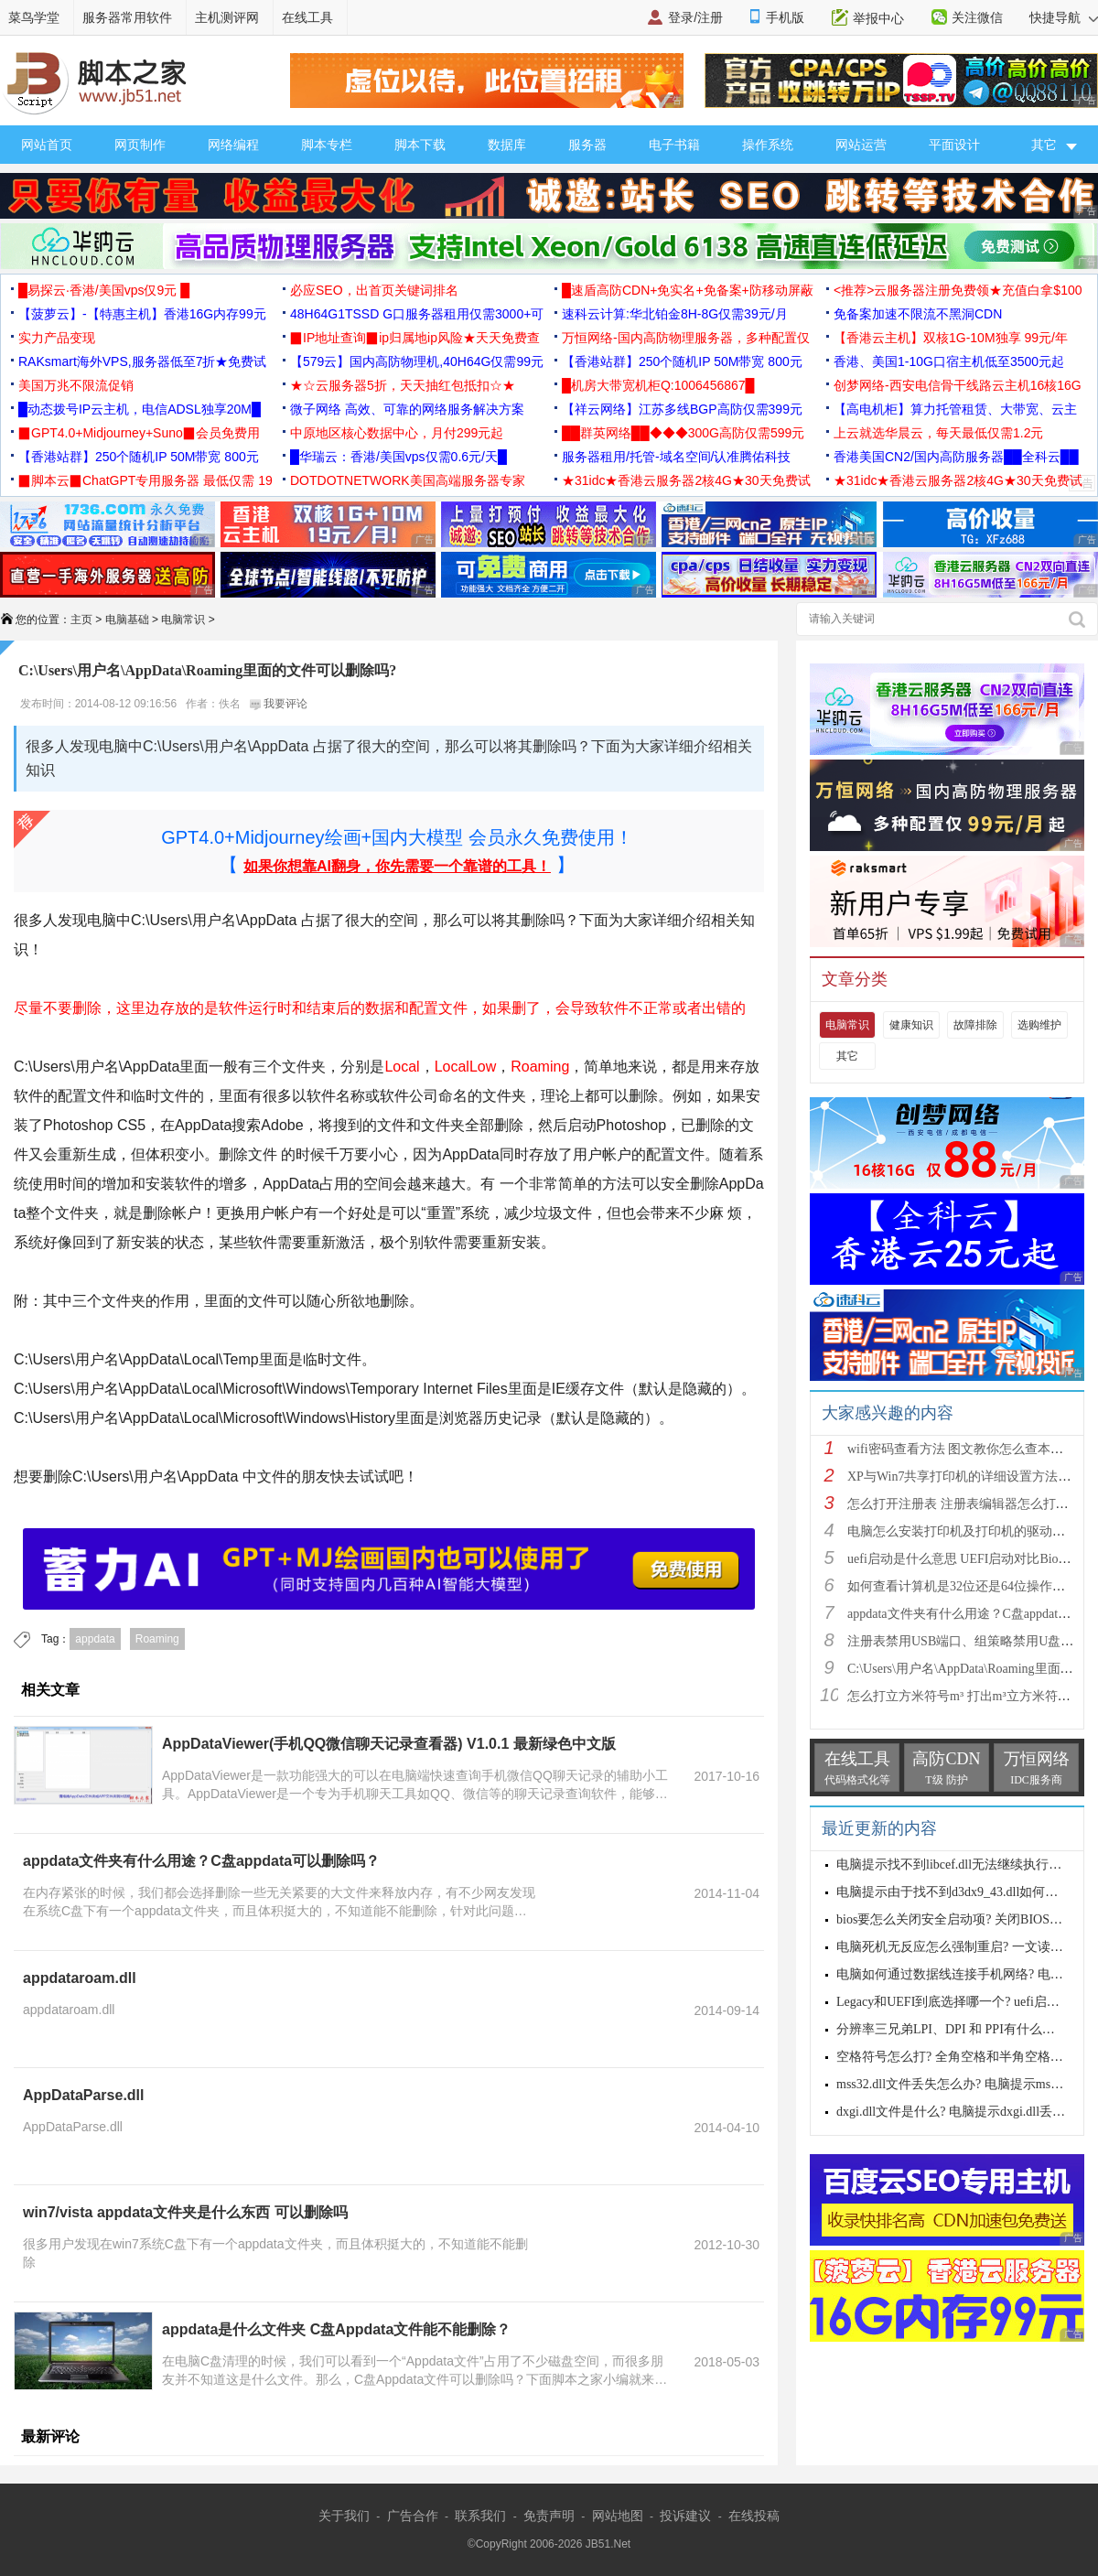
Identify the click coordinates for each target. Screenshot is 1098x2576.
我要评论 (278, 703)
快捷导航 (1063, 17)
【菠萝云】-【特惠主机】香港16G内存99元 (142, 314)
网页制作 (140, 144)
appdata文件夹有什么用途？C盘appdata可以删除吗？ (201, 1861)
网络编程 (233, 144)
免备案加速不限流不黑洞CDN (918, 314)
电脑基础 (127, 619)
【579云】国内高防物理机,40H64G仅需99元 (417, 361)
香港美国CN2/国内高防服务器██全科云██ (956, 456)
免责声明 (549, 2515)
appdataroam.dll (79, 1978)
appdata (94, 1639)
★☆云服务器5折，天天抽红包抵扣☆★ (402, 385)
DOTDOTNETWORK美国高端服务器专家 (407, 480)
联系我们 (480, 2515)
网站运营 (861, 144)
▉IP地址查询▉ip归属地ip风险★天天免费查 (415, 337)
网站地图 (617, 2515)
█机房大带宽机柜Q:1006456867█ (658, 385)
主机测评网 (227, 17)
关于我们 (344, 2515)
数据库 (507, 144)
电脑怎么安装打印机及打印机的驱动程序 (962, 1531)
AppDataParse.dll (83, 2095)
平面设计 (954, 144)
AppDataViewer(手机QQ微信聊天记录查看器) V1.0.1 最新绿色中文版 (389, 1743)
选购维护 (1039, 1025)
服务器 (587, 144)
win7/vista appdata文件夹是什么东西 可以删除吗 (185, 2212)
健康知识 (911, 1025)
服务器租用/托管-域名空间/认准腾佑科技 (676, 456)
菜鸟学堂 (33, 17)
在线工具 (307, 17)
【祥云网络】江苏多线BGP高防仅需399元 (682, 409)
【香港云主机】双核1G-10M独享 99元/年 (951, 337)
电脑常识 (183, 619)
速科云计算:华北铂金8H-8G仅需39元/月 (675, 314)
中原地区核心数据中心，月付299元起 (396, 433)
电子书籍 (674, 144)
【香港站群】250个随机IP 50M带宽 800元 (682, 361)
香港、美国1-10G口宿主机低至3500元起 (949, 361)
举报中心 (878, 18)
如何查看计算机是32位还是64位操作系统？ (969, 1586)
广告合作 (412, 2515)
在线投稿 (754, 2515)
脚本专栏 (326, 144)
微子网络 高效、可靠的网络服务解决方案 (407, 409)
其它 (847, 1056)
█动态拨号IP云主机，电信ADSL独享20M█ (139, 409)
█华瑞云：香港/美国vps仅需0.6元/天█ (398, 456)
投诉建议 (685, 2515)
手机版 (785, 17)
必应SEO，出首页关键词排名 (374, 290)
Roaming (157, 1639)
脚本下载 (420, 144)
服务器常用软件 (127, 17)
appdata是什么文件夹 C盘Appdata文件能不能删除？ (336, 2329)
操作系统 (767, 144)
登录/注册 (695, 17)
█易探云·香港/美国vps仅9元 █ (103, 290)
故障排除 (975, 1025)
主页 (81, 619)
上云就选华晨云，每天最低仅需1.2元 (938, 433)
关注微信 (977, 17)
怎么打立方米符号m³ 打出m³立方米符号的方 (971, 1696)
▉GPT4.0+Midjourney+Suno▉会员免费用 (139, 433)
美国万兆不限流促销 (76, 385)
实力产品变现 (56, 337)
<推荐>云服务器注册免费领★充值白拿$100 (958, 290)
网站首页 (46, 144)
